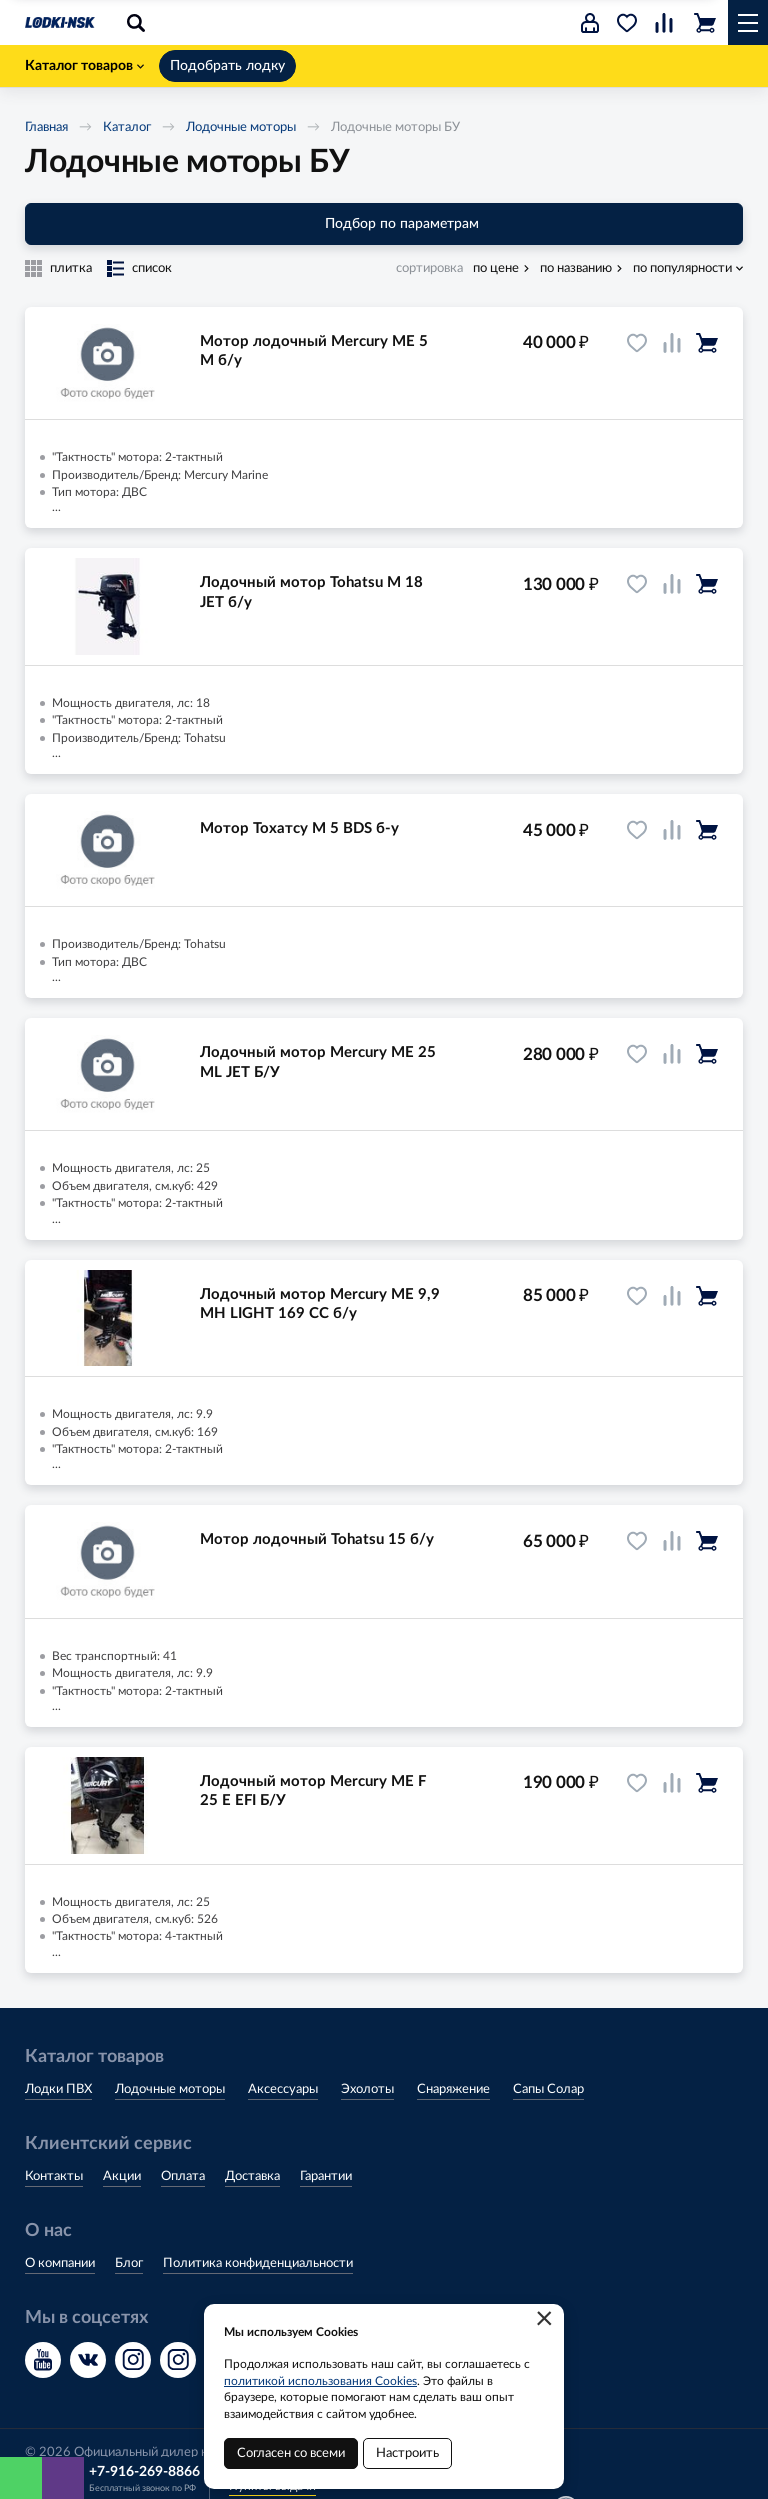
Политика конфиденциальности (258, 2263)
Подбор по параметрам (384, 224)
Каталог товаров (84, 66)
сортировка (429, 268)
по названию (576, 268)
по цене (496, 268)
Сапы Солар (548, 2089)
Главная (46, 127)
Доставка (252, 2176)
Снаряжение (453, 2089)
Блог (129, 2263)
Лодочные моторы (241, 127)
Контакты (54, 2176)
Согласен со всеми (291, 2453)
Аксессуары (283, 2089)
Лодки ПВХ (58, 2089)
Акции (122, 2176)
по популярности (682, 268)
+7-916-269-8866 (144, 2472)
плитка (71, 268)
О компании (60, 2263)
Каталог (127, 127)
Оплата (183, 2176)
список (152, 268)
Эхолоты (367, 2089)
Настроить (407, 2453)
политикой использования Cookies (320, 2381)
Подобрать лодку (227, 66)
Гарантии (326, 2176)
